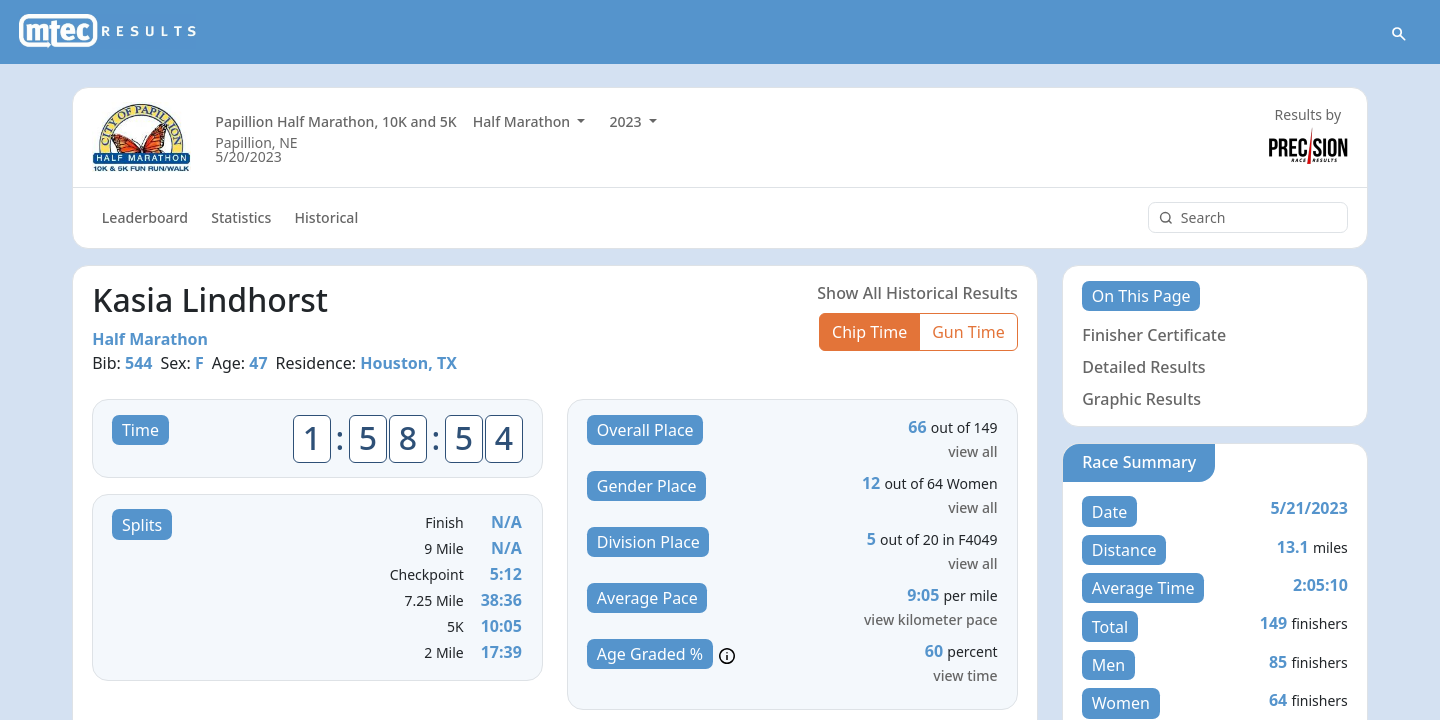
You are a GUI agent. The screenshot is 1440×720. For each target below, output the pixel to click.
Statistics (241, 218)
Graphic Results (1141, 400)
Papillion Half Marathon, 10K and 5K (335, 122)
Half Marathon (523, 122)
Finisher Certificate (1154, 336)
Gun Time (968, 333)
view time (965, 676)
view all (972, 452)
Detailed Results (1143, 368)
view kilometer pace (931, 620)
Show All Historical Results (917, 294)
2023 (627, 122)
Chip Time (869, 333)
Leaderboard (145, 218)
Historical (327, 218)
